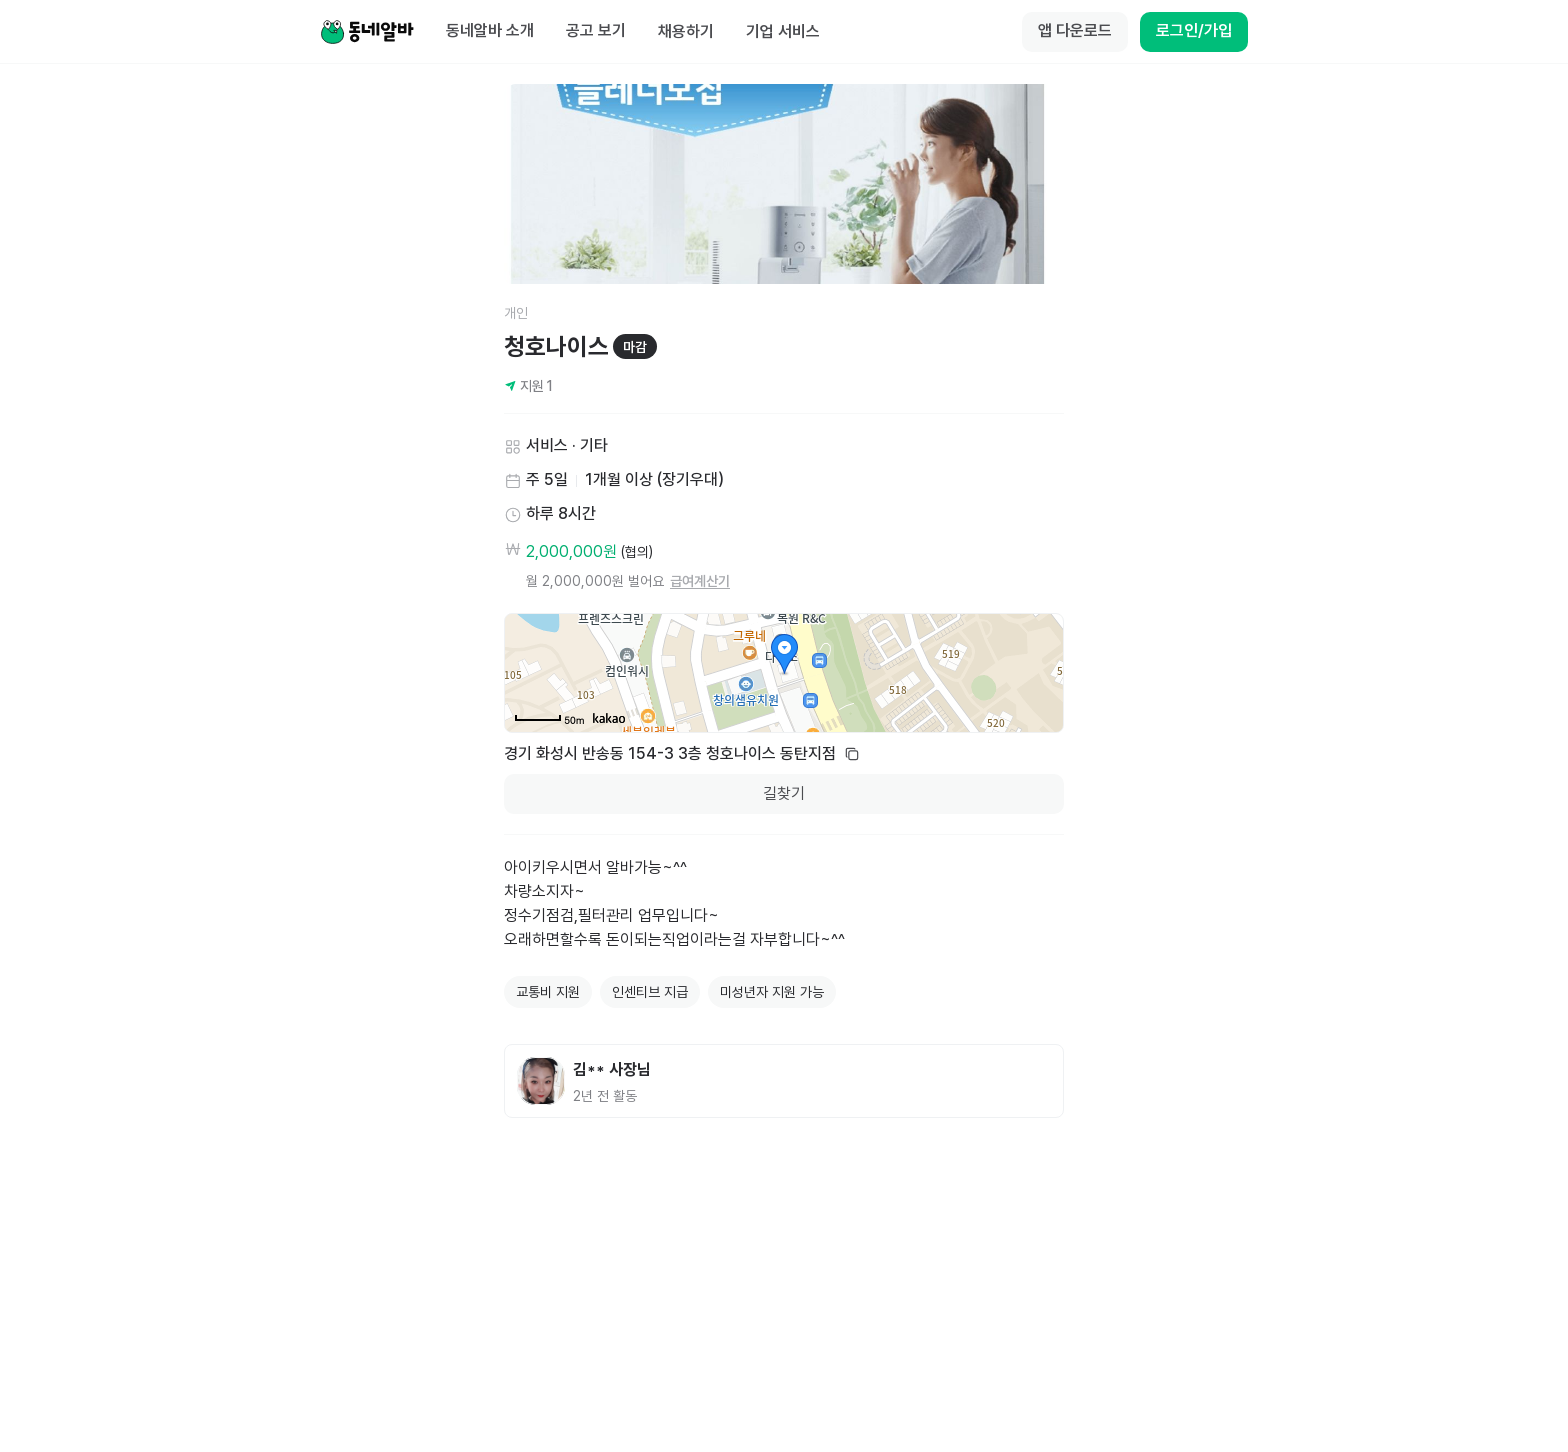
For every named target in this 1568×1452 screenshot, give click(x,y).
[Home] (367, 32)
